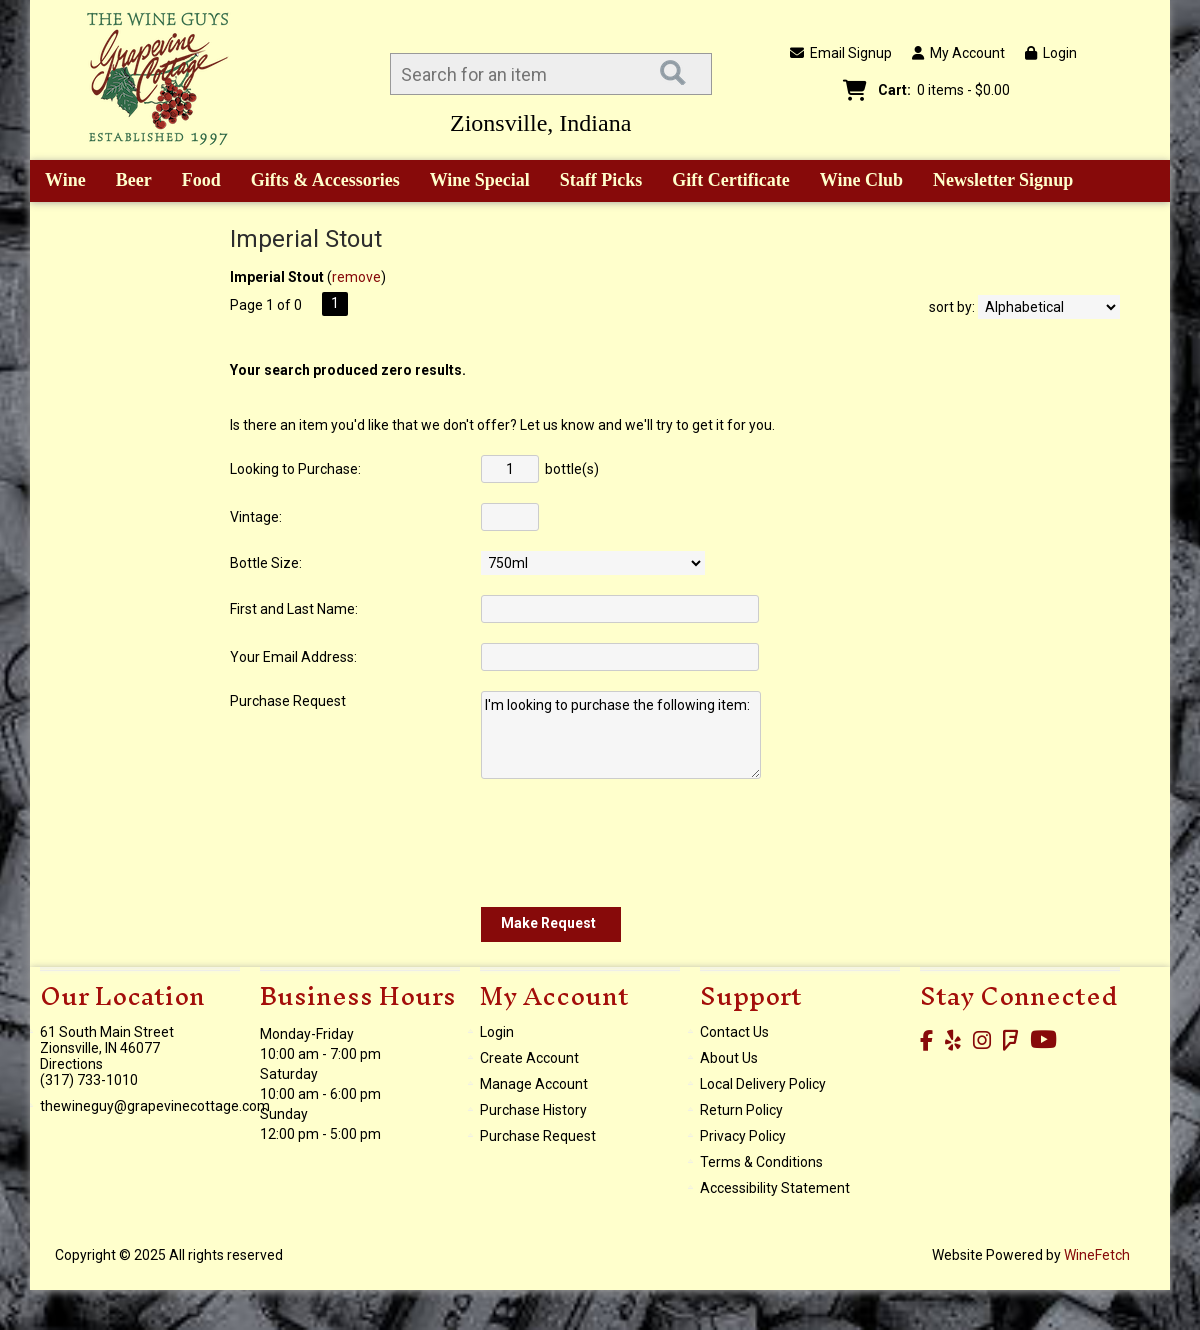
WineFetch (1097, 1255)
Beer (127, 182)
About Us (729, 1058)
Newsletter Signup (1003, 180)
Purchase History (533, 1110)
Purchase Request (538, 1136)
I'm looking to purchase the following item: (621, 735)
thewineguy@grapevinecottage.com (155, 1106)
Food (195, 182)
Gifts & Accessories (318, 182)
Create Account (529, 1058)
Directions (71, 1064)
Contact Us (734, 1032)
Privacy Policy (743, 1136)
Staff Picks (601, 180)
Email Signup (841, 53)
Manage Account (534, 1084)
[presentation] (633, 843)
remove (356, 277)
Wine (58, 182)
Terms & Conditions (761, 1162)
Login (1051, 53)
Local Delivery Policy (763, 1084)
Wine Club (855, 182)
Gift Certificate (730, 180)
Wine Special (480, 180)
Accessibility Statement (775, 1188)
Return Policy (741, 1110)
